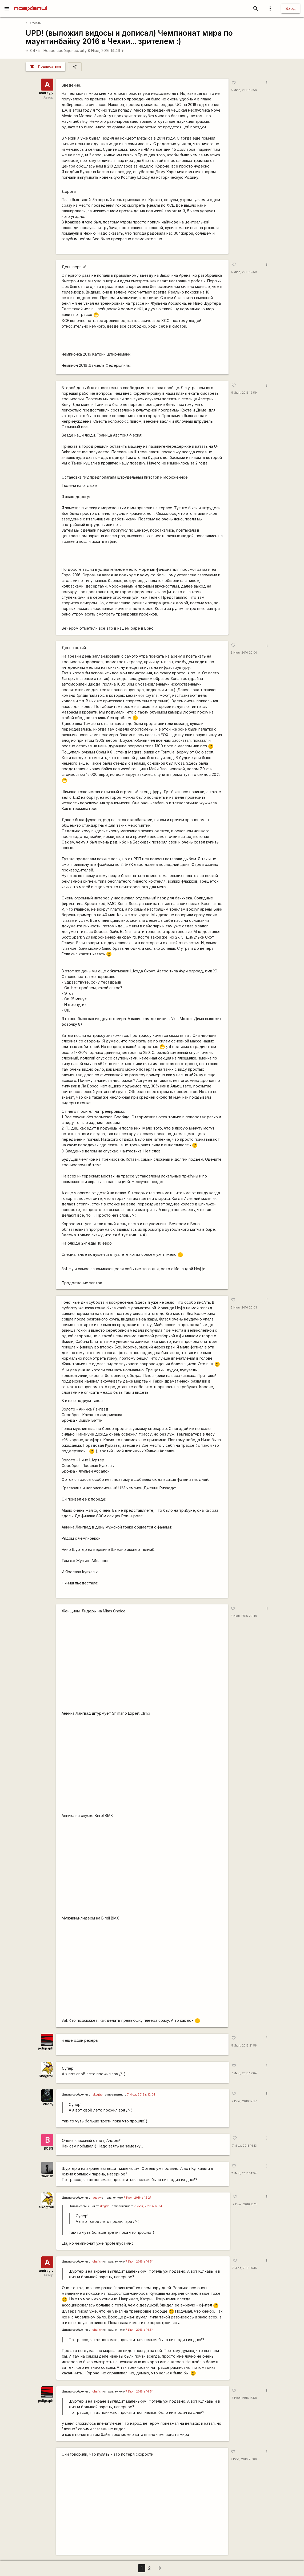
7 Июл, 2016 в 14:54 (139, 2261)
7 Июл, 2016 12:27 (243, 2101)
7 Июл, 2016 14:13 (243, 2145)
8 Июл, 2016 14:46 (106, 50)
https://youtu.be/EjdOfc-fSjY (142, 1765)
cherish (97, 2261)
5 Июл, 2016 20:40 (244, 1616)
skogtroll (98, 2094)
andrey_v (46, 93)
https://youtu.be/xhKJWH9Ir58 (142, 1970)
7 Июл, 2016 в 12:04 (141, 2094)
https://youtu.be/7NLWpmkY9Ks (142, 1662)
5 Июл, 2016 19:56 (243, 90)
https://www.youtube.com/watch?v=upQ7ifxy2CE (142, 2506)
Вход (291, 8)
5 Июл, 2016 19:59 (243, 272)
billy (83, 50)
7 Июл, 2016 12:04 (243, 2073)
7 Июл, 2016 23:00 (244, 2459)
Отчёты (34, 23)
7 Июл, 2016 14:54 (243, 2173)
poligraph (45, 2048)
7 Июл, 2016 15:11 (243, 2204)
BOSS (48, 2148)
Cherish (47, 2176)
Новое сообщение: (61, 50)
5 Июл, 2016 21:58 (243, 2045)
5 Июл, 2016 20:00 (244, 652)
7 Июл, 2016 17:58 (243, 2398)
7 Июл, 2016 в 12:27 (137, 2197)
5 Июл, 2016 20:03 (244, 1307)
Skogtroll (46, 2076)
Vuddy (48, 2104)
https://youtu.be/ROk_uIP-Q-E (142, 1867)
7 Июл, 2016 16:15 (243, 2268)
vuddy (97, 2197)
